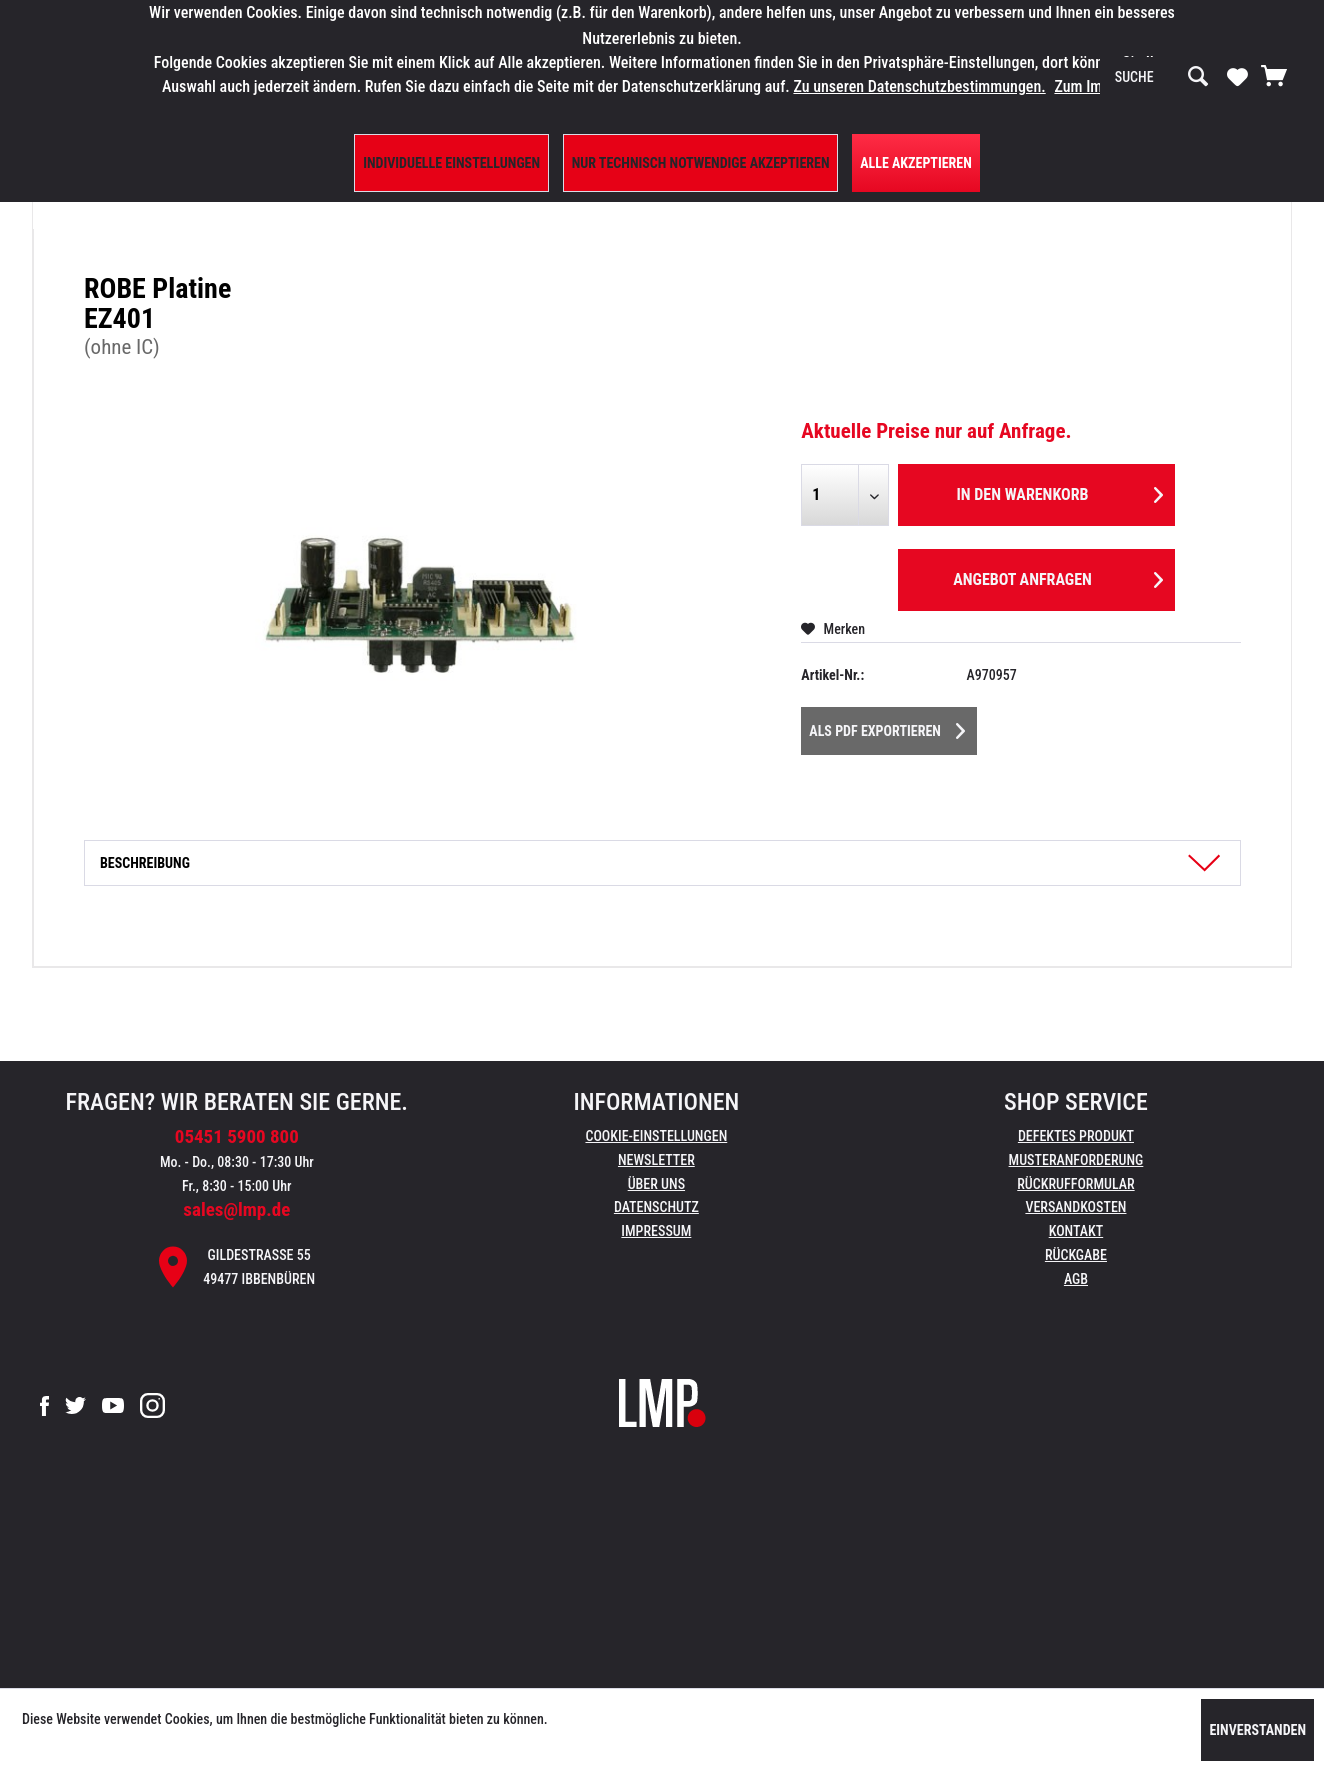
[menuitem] (1162, 77)
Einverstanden (1257, 1730)
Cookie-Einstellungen (656, 1136)
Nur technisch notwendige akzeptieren (701, 163)
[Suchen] (1198, 77)
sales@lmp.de (236, 1209)
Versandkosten (1075, 1207)
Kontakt (1076, 1231)
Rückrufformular (1075, 1184)
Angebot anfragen (1058, 576)
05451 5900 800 (237, 1136)
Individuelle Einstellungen (451, 163)
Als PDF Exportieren (887, 727)
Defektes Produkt (1076, 1136)
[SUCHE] (1162, 77)
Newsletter (656, 1160)
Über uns (656, 1184)
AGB (1076, 1279)
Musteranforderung (1076, 1160)
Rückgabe (1076, 1255)
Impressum (656, 1231)
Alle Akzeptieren (916, 163)
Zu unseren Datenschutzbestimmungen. (919, 86)
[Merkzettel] (1237, 76)
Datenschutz (656, 1207)
